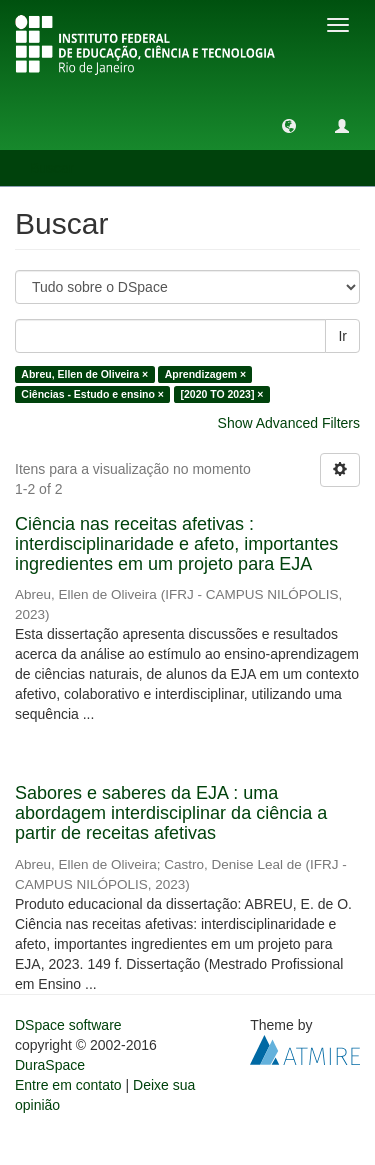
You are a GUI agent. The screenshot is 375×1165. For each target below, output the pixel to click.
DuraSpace (50, 1065)
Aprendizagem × (205, 374)
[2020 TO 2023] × (221, 394)
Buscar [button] (58, 168)
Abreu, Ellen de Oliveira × (84, 374)
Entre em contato (68, 1085)
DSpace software (68, 1025)
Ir (342, 336)
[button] (289, 125)
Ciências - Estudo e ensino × (92, 394)
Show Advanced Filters (289, 423)
